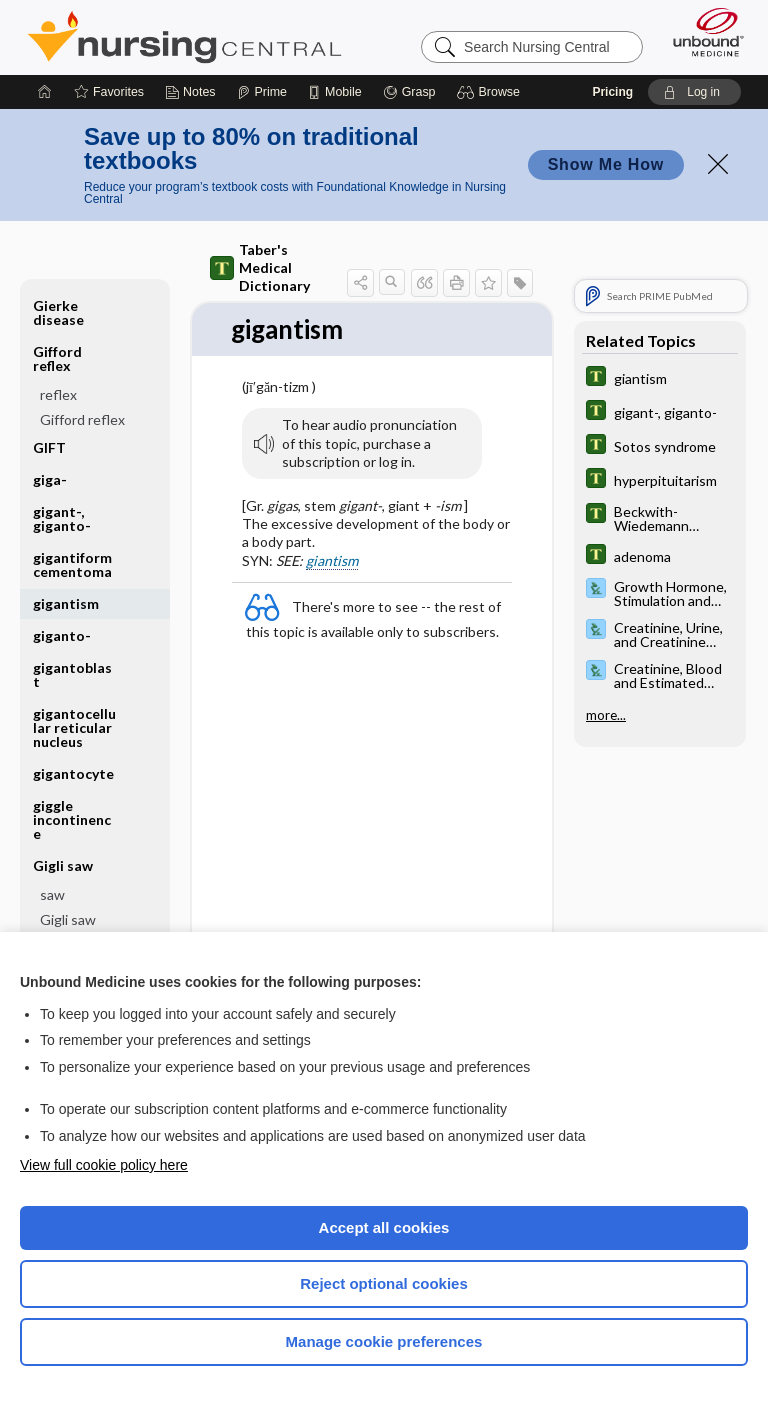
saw (52, 894)
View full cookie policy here (104, 1165)
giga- (50, 479)
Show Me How (606, 164)
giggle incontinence (72, 819)
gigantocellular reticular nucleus (74, 727)
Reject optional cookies (384, 1283)
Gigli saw (63, 865)
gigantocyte (73, 773)
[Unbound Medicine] (702, 32)
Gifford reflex (57, 358)
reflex (58, 394)
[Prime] (262, 92)
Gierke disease (58, 312)
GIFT (49, 447)
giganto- (62, 635)
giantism (332, 560)
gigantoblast (72, 674)
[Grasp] (409, 92)
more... (606, 714)
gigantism (66, 603)
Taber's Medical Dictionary (260, 267)
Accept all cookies (384, 1227)
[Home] (45, 92)
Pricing (612, 92)
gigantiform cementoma (72, 564)
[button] (491, 92)
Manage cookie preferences (384, 1341)
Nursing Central (184, 37)
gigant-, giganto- (62, 518)
